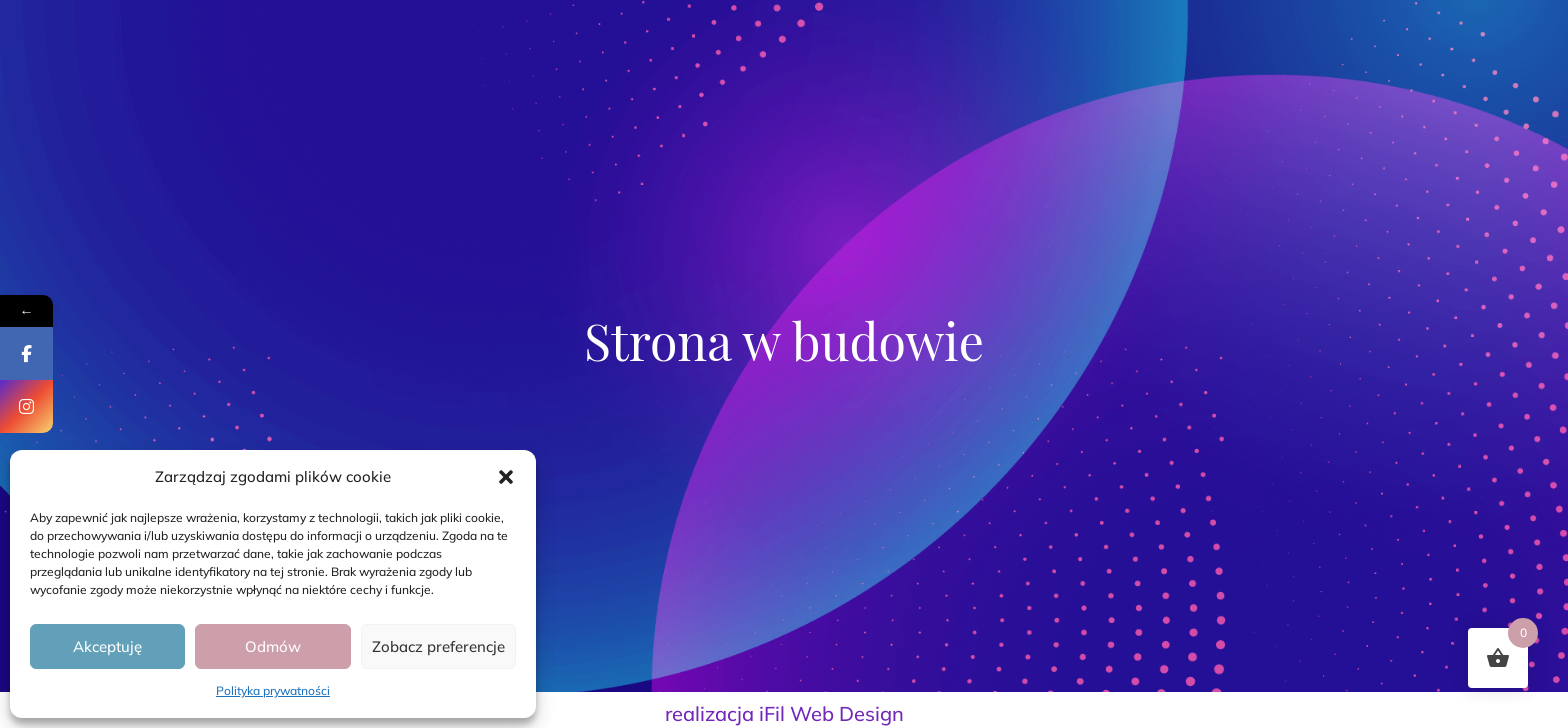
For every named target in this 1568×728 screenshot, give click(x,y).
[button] (506, 477)
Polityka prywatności (273, 690)
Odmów (273, 646)
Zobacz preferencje (438, 646)
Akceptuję (107, 646)
